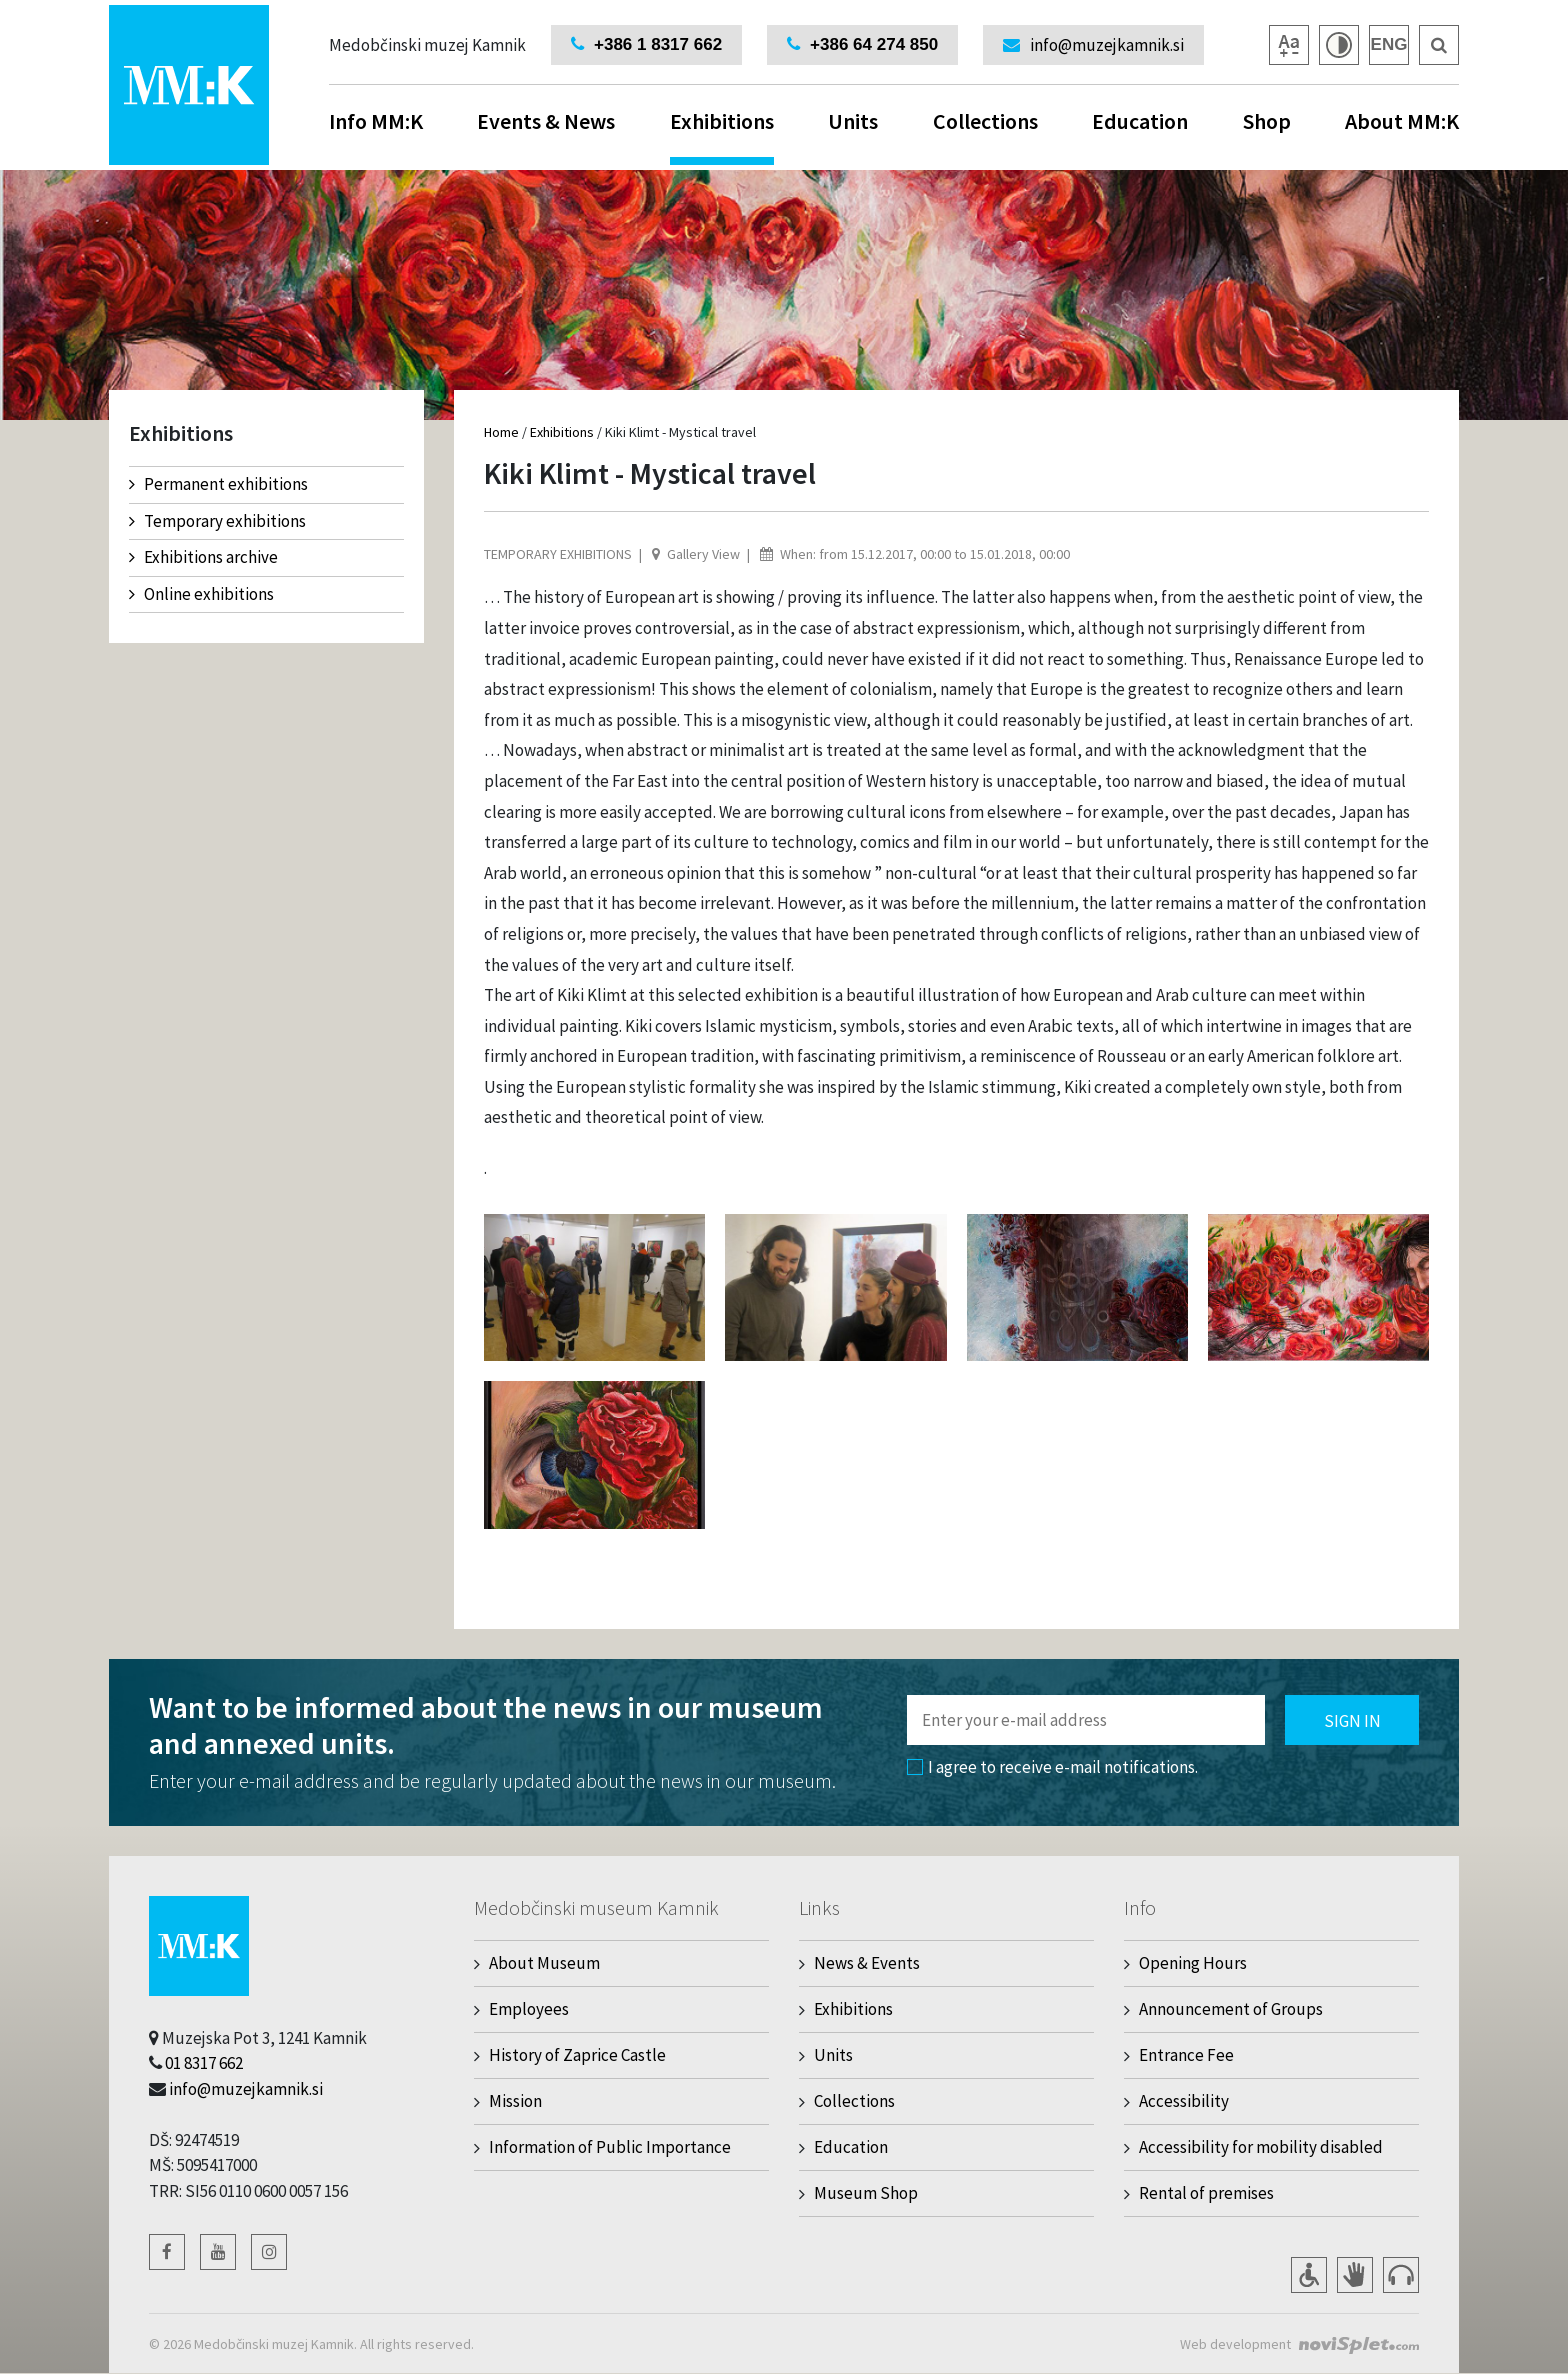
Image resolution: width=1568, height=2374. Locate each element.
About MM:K (1402, 121)
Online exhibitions (201, 594)
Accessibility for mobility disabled (1261, 2147)
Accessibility (1184, 2101)
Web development (1235, 2344)
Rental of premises (1206, 2193)
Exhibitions (722, 136)
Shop (1267, 121)
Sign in (1352, 1721)
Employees (529, 2009)
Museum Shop (866, 2193)
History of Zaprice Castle (577, 2055)
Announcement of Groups (1231, 2009)
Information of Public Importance (610, 2147)
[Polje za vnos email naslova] (1086, 1720)
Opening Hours (1193, 1963)
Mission (515, 2101)
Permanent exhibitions (218, 484)
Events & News (546, 121)
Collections (985, 121)
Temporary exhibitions (217, 521)
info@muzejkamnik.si (246, 2089)
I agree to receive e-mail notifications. (1052, 1767)
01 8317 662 (204, 2063)
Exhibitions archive (203, 557)
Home (501, 432)
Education (1140, 121)
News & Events (867, 1963)
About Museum (544, 1963)
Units (853, 121)
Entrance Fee (1186, 2055)
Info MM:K (376, 121)
